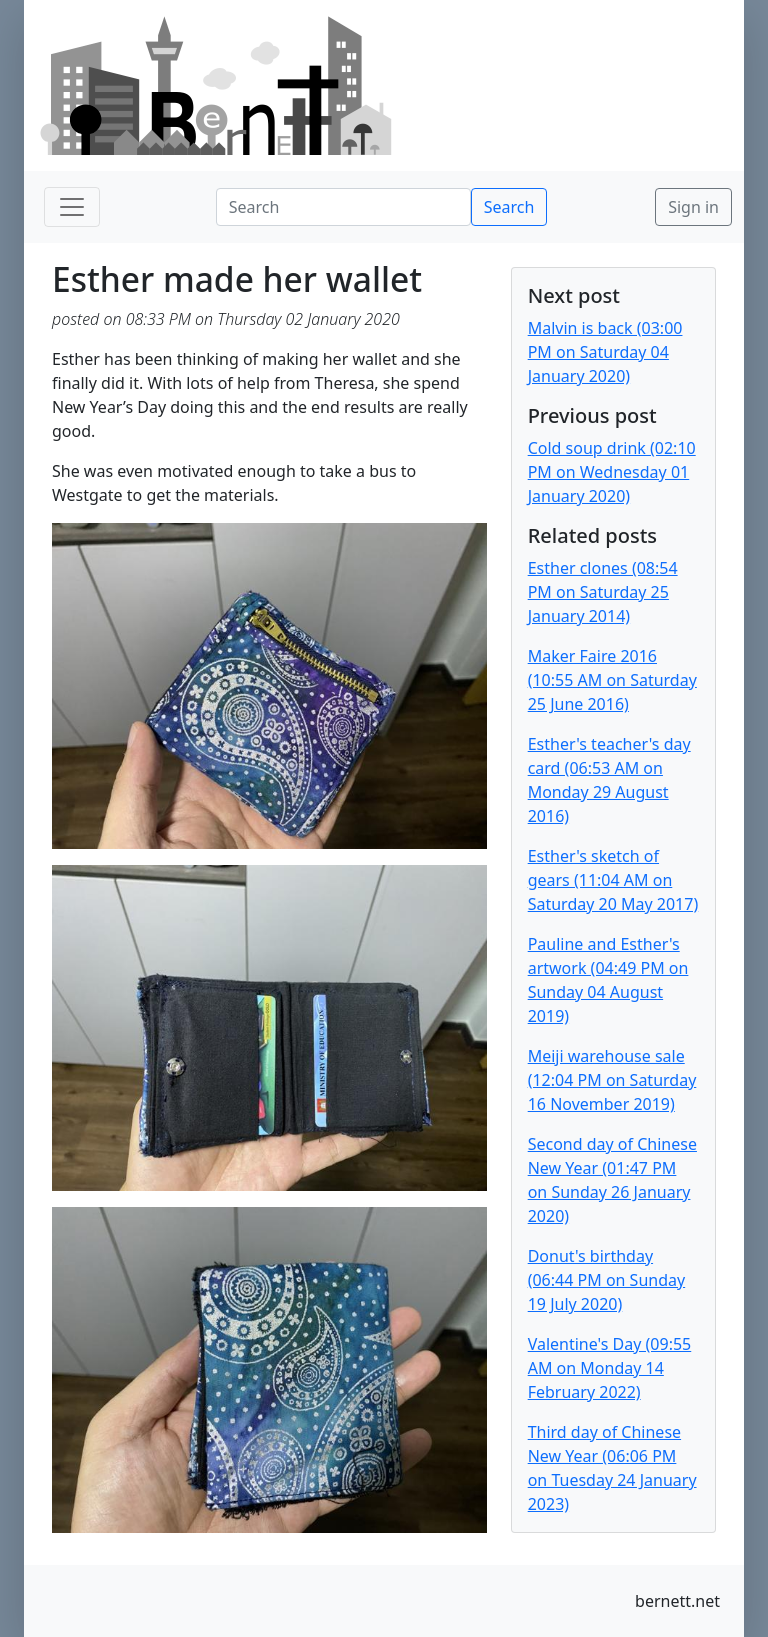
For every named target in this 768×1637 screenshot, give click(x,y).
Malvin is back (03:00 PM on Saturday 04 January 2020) (605, 352)
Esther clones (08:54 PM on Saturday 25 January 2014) (603, 592)
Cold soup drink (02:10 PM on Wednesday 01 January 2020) (612, 472)
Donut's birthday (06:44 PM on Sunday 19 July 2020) (606, 1280)
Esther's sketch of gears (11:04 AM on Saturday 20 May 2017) (613, 880)
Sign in (693, 207)
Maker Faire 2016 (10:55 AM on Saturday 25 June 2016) (612, 680)
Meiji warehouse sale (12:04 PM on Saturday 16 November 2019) (612, 1080)
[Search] (343, 207)
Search (509, 207)
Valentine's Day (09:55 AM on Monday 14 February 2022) (610, 1368)
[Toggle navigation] (72, 207)
